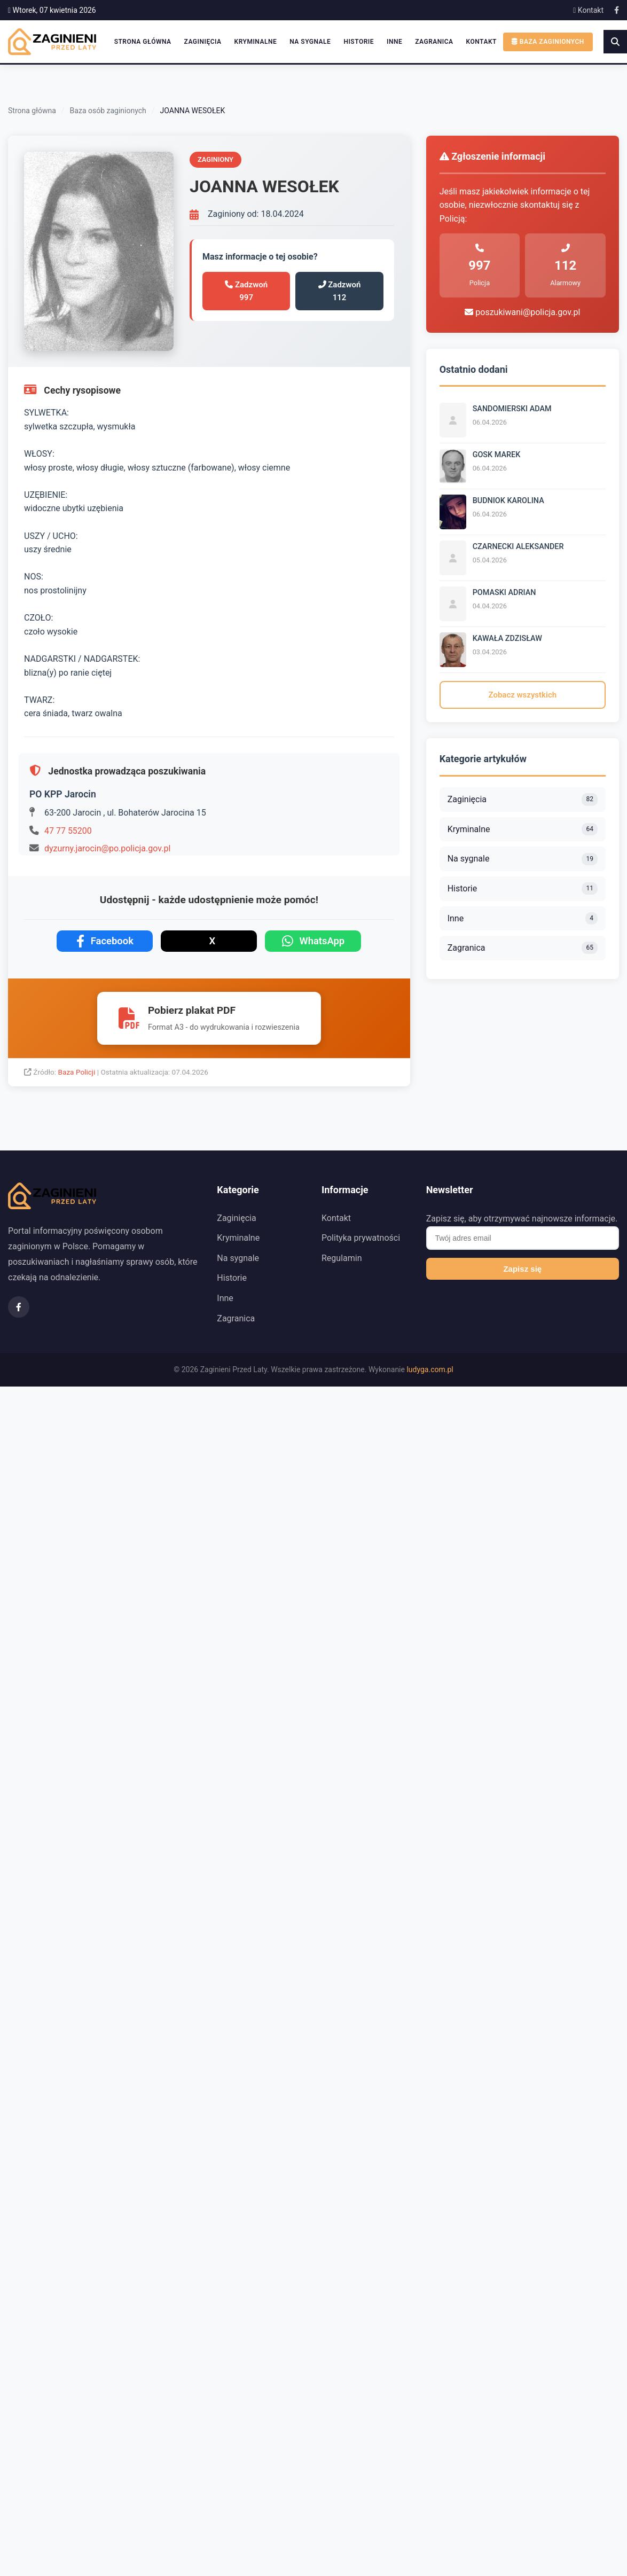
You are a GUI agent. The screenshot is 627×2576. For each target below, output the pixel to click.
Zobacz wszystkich (523, 695)
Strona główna (142, 41)
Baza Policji (77, 1072)
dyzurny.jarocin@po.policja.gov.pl (107, 848)
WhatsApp (313, 941)
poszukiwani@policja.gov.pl (522, 312)
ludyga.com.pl (429, 1369)
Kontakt (588, 10)
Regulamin (342, 1258)
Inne (394, 41)
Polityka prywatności (361, 1238)
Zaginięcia (203, 41)
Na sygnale (310, 41)
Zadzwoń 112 (339, 291)
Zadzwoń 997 (246, 291)
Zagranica (434, 41)
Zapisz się (522, 1268)
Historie (358, 41)
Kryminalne (255, 41)
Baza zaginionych (548, 41)
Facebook (105, 941)
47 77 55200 (68, 831)
